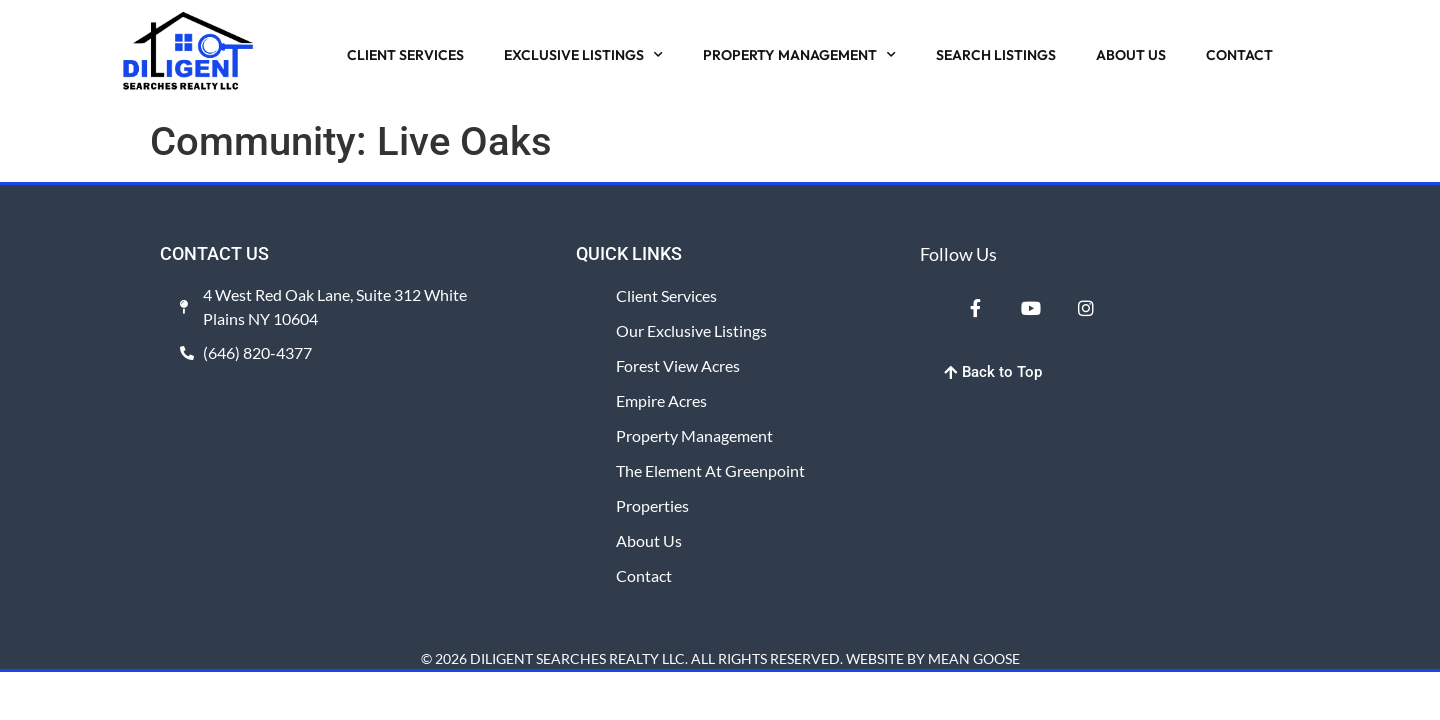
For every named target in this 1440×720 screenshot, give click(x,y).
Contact (644, 575)
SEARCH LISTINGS (996, 55)
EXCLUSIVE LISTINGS (583, 55)
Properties (652, 505)
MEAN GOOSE (974, 658)
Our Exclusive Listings (691, 330)
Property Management (694, 435)
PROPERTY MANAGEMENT (799, 55)
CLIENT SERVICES (405, 55)
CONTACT (1239, 55)
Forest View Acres (678, 365)
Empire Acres (661, 400)
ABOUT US (1131, 55)
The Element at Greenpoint (710, 470)
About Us (649, 540)
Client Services (666, 295)
